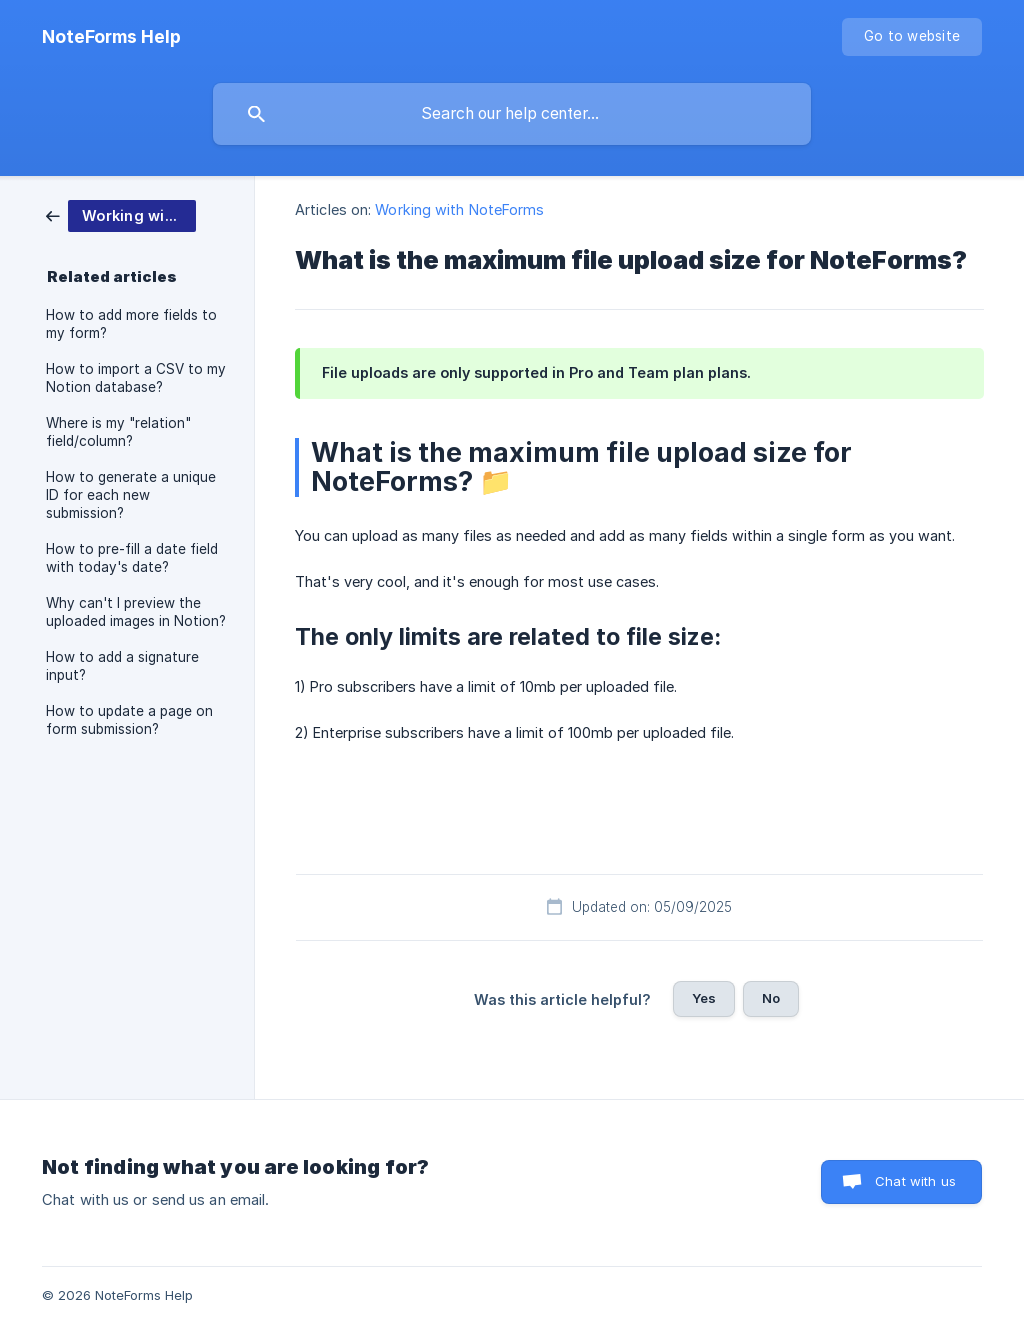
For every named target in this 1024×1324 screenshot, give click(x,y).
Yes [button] (704, 998)
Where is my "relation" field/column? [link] (118, 432)
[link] (121, 214)
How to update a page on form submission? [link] (129, 720)
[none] (111, 37)
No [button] (771, 998)
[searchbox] (512, 114)
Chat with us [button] (915, 1181)
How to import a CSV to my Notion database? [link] (136, 378)
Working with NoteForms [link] (459, 209)
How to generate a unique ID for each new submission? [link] (131, 495)
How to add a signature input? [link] (122, 666)
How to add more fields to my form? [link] (131, 324)
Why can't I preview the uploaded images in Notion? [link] (136, 612)
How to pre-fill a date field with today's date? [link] (132, 558)
